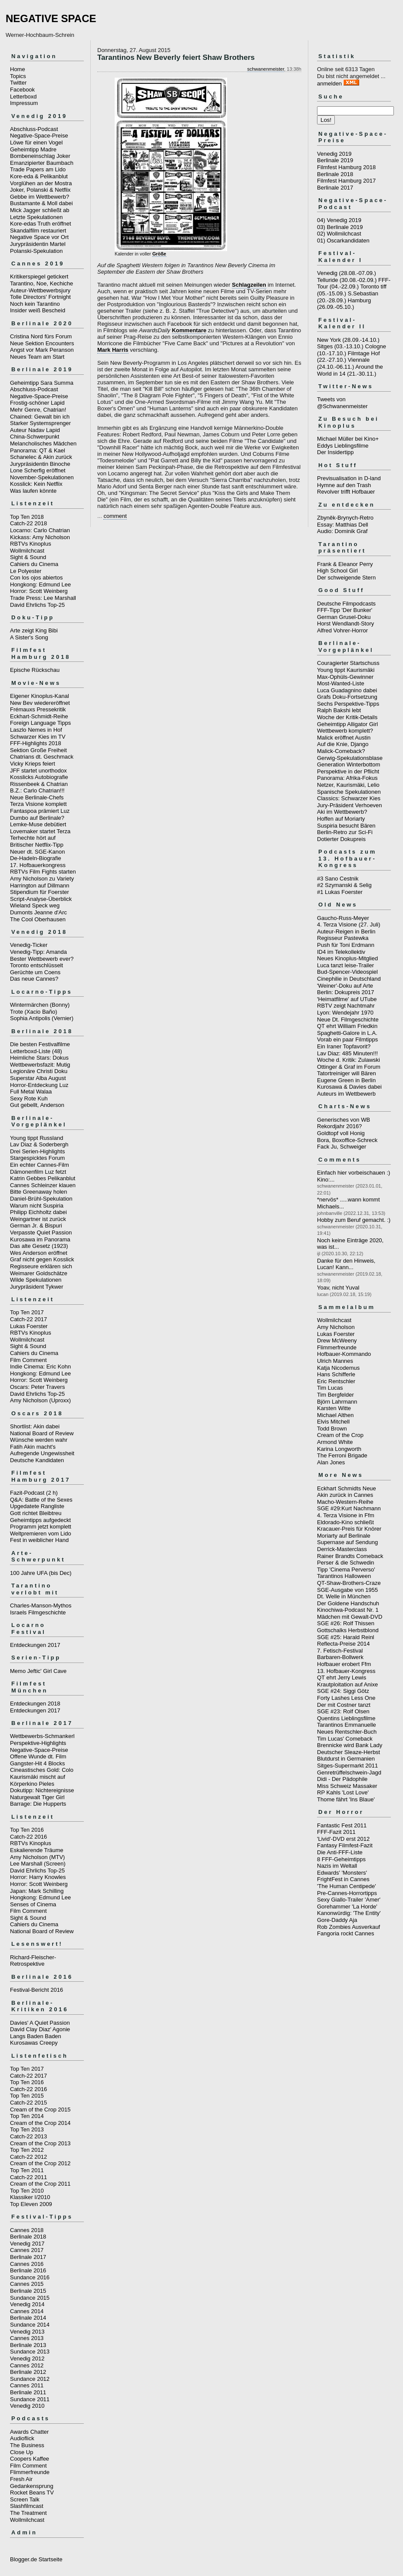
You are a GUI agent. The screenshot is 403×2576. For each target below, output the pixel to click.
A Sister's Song (29, 637)
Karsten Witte (334, 1408)
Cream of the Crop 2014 (40, 2123)
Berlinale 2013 (28, 2345)
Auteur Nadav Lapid (35, 430)
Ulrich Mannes (335, 1361)
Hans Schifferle (336, 1374)
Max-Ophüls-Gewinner (345, 677)
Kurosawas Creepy (34, 2042)
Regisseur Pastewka (343, 938)
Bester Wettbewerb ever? (41, 959)
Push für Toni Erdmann (345, 945)
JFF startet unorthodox (38, 770)
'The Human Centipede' (346, 1886)
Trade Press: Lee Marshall (43, 598)
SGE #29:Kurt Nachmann (349, 1508)
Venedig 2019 (334, 154)
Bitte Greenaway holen (38, 1191)
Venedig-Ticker (28, 945)
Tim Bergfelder (335, 1394)
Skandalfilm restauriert (38, 230)
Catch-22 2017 (28, 1319)
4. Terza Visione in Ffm (345, 1515)
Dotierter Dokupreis (341, 839)
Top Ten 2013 (27, 2129)
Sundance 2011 (30, 2399)
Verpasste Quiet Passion (41, 1232)
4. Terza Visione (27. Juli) (348, 924)
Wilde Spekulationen (36, 1280)
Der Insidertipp (335, 452)
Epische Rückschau (34, 670)
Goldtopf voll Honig (341, 1133)
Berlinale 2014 (28, 2317)
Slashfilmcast (26, 2506)
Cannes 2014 (26, 2311)
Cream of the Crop (340, 1435)
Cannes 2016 (26, 2264)
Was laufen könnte (33, 491)
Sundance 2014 (30, 2324)
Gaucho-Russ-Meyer (343, 918)
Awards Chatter (29, 2432)
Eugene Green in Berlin (346, 1080)
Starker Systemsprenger (40, 423)
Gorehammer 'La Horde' (347, 1906)
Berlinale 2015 (28, 2291)
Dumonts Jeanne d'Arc (38, 912)
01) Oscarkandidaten (343, 240)
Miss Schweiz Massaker (347, 1786)
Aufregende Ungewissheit (42, 1453)
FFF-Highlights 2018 (35, 743)
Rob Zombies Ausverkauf (348, 1927)
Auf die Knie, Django (343, 744)
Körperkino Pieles (32, 1784)
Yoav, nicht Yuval (338, 1287)
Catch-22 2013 (28, 2136)
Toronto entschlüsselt (36, 965)
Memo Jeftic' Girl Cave (38, 1671)
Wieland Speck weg (34, 905)
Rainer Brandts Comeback (350, 1556)
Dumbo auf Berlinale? (37, 818)
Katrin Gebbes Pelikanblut (42, 1178)
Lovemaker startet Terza (40, 831)
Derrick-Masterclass (342, 1549)
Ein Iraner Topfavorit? (343, 1046)
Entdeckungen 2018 (35, 1703)
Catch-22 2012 (28, 2157)
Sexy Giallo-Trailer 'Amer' (348, 1899)
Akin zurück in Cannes (345, 1495)
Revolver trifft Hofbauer (346, 491)
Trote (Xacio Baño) (33, 1011)
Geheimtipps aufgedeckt (40, 1520)
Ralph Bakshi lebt (339, 710)
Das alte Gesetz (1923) (39, 1246)
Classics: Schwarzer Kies (348, 798)
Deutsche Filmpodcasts (346, 603)
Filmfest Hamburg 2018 (346, 167)
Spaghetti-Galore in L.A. (347, 1033)
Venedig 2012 (27, 2358)
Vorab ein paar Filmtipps (347, 1039)
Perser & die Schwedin (345, 1562)
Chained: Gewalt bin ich (39, 416)
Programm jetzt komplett (40, 1526)
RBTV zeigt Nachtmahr (346, 1005)
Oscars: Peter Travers (37, 1387)
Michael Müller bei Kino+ (348, 438)
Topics (18, 76)
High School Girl (337, 570)
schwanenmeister (265, 69)
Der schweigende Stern (346, 577)
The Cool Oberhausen (38, 919)
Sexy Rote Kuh (29, 1098)
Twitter (18, 82)
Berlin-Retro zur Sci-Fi (345, 832)
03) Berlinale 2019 (340, 227)
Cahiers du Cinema (34, 564)
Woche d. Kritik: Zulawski (348, 1060)
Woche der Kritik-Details (347, 717)
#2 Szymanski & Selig (344, 885)
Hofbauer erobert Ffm (344, 1664)
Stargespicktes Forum (37, 1158)
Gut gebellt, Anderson (37, 1105)
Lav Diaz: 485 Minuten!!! (347, 1053)
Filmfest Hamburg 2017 (346, 180)
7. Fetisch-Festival (340, 1650)
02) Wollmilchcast (339, 233)
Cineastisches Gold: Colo (41, 1770)
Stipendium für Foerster (39, 892)
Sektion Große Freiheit (38, 750)
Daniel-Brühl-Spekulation (41, 1198)
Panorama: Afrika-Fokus (347, 778)
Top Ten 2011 (27, 2170)
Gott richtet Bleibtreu (36, 1513)
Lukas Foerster (29, 1326)
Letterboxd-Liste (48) (36, 1051)
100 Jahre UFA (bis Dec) (41, 1573)
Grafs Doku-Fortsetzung (347, 697)
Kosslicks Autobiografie (39, 777)
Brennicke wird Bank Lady (349, 1745)
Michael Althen (335, 1415)
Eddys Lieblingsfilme (343, 445)
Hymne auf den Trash (344, 485)
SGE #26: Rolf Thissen (345, 1623)
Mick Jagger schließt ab (39, 210)
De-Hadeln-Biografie (35, 858)
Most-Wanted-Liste (340, 683)
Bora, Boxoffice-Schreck (347, 1140)
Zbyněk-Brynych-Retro (345, 517)
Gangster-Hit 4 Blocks (37, 1763)
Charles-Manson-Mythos (41, 1605)
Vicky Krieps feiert (32, 763)
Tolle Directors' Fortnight (40, 297)
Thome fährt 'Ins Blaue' (346, 1799)
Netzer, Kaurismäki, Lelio (348, 785)
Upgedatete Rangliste (37, 1506)
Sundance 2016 (30, 2277)
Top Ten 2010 (27, 2190)
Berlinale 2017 (28, 2257)
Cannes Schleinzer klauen (43, 1185)
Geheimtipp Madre (33, 149)
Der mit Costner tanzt (343, 1705)
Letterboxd (23, 96)
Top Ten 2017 (27, 1312)
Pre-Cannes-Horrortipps (347, 1893)
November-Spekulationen (42, 477)
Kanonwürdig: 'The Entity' (349, 1913)
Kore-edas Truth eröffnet (40, 223)
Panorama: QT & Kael (37, 450)
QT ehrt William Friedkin (347, 1026)
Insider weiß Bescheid (37, 310)
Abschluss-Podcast (34, 129)
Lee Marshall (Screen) (38, 1863)
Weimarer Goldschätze (38, 1273)
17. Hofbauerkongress (38, 865)
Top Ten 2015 (27, 2095)
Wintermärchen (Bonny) (39, 1005)
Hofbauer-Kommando (344, 1354)
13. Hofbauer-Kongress (346, 1671)
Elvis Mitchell (333, 1421)
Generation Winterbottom (348, 764)
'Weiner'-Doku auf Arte (345, 985)
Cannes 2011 (26, 2385)
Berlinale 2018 (28, 2236)
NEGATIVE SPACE (51, 18)
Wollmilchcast (27, 550)
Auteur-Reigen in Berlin (346, 931)
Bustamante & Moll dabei (41, 203)
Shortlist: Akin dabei (34, 1426)
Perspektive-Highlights (38, 1743)
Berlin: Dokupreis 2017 (345, 992)
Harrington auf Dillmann (39, 885)
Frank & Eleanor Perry (345, 564)
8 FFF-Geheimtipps (341, 1859)
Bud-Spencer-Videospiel (347, 972)
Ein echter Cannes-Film (39, 1165)
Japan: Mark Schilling (37, 1891)
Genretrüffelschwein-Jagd (349, 1772)
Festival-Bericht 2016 (36, 1990)
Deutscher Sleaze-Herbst (348, 1752)
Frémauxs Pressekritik (38, 709)
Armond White (335, 1442)
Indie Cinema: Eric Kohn (40, 1366)
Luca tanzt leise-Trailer (345, 965)
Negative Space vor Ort (39, 237)
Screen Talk (25, 2499)
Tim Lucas (330, 1388)
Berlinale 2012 (28, 2372)
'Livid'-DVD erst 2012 (343, 1839)
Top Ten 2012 (27, 2150)
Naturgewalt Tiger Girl (37, 1797)
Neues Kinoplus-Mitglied (347, 958)
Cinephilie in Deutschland (349, 978)
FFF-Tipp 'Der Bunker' (344, 610)
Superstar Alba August (38, 1078)
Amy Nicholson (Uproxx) (40, 1400)
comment (114, 516)
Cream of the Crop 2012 (40, 2163)
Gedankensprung (31, 2486)
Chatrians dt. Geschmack (41, 756)
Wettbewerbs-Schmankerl (42, 1736)
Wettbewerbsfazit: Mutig (40, 1064)
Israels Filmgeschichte (38, 1612)
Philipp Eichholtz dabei (38, 1212)
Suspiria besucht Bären (346, 825)
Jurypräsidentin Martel (38, 244)
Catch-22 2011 (28, 2177)
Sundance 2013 (30, 2351)
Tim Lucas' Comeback (345, 1738)
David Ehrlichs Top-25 (37, 605)
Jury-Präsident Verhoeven (349, 805)
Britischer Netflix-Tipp (36, 844)
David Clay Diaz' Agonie (40, 2029)
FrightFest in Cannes (343, 1879)
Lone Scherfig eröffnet (38, 470)
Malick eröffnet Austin (343, 737)
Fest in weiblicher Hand (39, 1540)
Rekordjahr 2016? (339, 1126)
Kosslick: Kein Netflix (36, 484)
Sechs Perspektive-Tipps (348, 703)
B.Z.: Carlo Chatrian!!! (37, 790)
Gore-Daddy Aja (337, 1920)
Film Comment (28, 1360)
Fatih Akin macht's (33, 1446)
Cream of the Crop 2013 (40, 2143)
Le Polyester (25, 571)
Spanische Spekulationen (349, 792)
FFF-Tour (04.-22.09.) (353, 283)
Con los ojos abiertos (36, 577)
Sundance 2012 (30, 2379)
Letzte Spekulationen (36, 217)
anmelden (329, 83)
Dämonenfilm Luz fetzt (38, 1172)
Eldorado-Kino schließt (345, 1522)
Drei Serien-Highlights (37, 1151)
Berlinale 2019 (335, 160)
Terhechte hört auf (33, 838)
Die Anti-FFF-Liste (340, 1852)
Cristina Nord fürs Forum (41, 336)
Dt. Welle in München (343, 1596)
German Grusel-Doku (344, 617)
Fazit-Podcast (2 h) (34, 1492)
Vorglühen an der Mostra (41, 183)
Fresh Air (21, 2479)
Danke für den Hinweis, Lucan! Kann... (346, 1264)
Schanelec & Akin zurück (41, 457)
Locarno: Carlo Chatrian (40, 530)
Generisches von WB (343, 1119)
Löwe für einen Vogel (36, 142)
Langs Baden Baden (35, 2036)
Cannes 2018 (26, 2230)
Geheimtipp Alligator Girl (347, 724)
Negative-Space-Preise (39, 135)
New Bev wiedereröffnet (40, 703)
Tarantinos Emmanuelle (346, 1725)
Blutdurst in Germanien (346, 1758)
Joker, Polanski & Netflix (40, 190)
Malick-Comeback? (341, 751)
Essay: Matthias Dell (342, 524)
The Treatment (28, 2513)
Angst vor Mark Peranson (42, 350)
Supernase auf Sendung (347, 1542)
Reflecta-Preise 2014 (343, 1643)
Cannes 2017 (26, 2250)
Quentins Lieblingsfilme (346, 1718)
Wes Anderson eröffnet (38, 1253)
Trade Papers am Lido (38, 169)
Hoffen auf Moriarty (341, 818)
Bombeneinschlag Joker (40, 156)
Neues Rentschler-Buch (347, 1731)
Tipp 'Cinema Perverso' (346, 1569)
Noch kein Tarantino (35, 304)
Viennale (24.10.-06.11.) (343, 363)
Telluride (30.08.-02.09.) (347, 280)
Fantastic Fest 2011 (342, 1825)
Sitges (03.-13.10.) (340, 346)
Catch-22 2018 (28, 523)
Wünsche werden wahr (38, 1440)
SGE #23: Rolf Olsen (343, 1711)
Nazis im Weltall (337, 1865)
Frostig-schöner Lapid (37, 402)
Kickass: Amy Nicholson (40, 537)
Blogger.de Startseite (36, 2559)
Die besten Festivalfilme (40, 1044)
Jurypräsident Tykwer (36, 1286)
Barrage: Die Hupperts (38, 1803)
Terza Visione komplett (38, 804)
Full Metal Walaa (31, 1091)
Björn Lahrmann (337, 1401)
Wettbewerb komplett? (345, 730)
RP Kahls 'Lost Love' (343, 1792)
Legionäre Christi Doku (38, 1071)
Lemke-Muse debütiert (38, 824)
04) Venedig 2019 (339, 220)
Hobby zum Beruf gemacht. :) (353, 1220)
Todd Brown (332, 1428)
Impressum (24, 103)
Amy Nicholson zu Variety (42, 878)
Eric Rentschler (336, 1381)
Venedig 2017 (27, 2243)
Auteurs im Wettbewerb (346, 1093)
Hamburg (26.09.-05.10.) (344, 304)
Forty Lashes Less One (346, 1698)
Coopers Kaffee (29, 2458)
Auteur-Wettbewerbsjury (40, 290)
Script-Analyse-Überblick (41, 899)
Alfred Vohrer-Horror (342, 630)
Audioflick (22, 2438)
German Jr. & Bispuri (36, 1225)
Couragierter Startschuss (348, 663)
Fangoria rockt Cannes (345, 1933)
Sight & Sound (28, 557)
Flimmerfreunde (30, 2472)
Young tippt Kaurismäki (346, 670)
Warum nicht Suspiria (36, 1205)
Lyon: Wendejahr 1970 (345, 1012)
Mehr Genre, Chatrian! (38, 409)
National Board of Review (42, 1433)
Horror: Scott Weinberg (39, 591)
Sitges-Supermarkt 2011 (347, 1765)
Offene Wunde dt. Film (38, 1756)
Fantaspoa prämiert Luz (39, 811)
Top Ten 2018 (27, 517)
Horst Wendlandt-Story (345, 623)
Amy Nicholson (336, 1327)
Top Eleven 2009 (31, 2204)
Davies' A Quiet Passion (40, 2023)
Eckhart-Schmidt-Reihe (39, 716)
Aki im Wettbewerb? (342, 811)
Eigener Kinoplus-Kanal (39, 696)
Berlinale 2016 (28, 2270)
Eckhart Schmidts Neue (346, 1488)
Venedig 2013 (27, 2331)
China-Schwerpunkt (34, 436)
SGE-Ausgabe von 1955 (347, 1590)
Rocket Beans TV (32, 2492)
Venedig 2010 (27, 2406)
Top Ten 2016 (27, 1829)
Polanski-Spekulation (36, 251)
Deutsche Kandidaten (37, 1460)
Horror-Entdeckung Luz (39, 1085)
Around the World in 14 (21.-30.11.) (350, 370)
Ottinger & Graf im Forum (348, 1067)
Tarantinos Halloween (344, 1576)
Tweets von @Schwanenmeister (342, 402)
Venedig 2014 (27, 2304)
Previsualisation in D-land (349, 478)
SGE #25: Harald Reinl (345, 1637)
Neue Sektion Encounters (42, 343)
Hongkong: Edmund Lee (40, 584)
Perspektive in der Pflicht (348, 771)
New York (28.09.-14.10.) (348, 340)
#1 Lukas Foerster (340, 892)
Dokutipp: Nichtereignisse (42, 1790)
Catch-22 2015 (28, 2102)
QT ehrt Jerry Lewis (341, 1677)
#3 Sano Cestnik (337, 878)
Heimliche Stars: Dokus (39, 1057)
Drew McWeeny (337, 1340)
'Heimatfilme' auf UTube (347, 999)
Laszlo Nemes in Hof (36, 730)
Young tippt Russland (36, 1138)
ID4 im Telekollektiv (341, 952)
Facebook (22, 89)
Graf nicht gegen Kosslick (42, 1259)
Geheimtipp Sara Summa (41, 383)
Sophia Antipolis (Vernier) (41, 1018)
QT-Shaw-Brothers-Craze (349, 1583)
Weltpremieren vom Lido (40, 1533)
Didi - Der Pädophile (342, 1779)
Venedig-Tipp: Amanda (38, 952)
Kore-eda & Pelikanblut (39, 176)
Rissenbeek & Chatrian (39, 784)
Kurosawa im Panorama (40, 1239)
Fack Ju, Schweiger (341, 1146)
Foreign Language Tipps (40, 723)
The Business (27, 2445)
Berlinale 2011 (28, 2392)
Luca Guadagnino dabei (347, 690)
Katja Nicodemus (338, 1368)
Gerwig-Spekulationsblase (350, 758)
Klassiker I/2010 (30, 2197)
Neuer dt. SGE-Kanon (37, 851)
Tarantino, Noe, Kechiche (41, 283)
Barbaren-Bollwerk (340, 1657)
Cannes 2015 (26, 2284)
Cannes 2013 (26, 2338)
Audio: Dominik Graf (342, 531)
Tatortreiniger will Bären (346, 1073)
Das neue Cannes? (34, 978)
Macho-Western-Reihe (345, 1502)
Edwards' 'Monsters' (342, 1872)
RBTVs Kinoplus (30, 543)
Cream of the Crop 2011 (40, 2183)
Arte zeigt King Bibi (34, 630)
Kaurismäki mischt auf (37, 1777)
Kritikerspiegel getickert (39, 276)
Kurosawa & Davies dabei (349, 1086)
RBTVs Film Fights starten (43, 871)
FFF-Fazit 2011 (336, 1832)
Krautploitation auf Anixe (347, 1684)
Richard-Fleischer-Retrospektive (33, 1960)
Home (17, 69)
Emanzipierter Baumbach (41, 163)
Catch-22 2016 (28, 1836)
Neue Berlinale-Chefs (37, 797)
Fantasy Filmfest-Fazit (345, 1845)
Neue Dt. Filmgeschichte (348, 1019)
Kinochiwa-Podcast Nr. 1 (348, 1610)
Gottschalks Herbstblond (348, 1630)
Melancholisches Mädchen (43, 443)
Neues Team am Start (37, 357)
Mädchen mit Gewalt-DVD (349, 1617)
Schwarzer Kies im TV (38, 736)
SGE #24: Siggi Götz (343, 1691)
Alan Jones (331, 1462)
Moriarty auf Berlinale (343, 1535)
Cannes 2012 (26, 2365)
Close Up (21, 2452)
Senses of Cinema (33, 1904)
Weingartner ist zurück (38, 1219)
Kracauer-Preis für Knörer (349, 1528)
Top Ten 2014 (27, 2116)
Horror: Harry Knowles (38, 1877)
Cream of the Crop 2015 (40, 2109)
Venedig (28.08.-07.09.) (346, 273)
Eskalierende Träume (36, 1850)
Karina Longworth (339, 1449)
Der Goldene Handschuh (348, 1603)
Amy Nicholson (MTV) (37, 1857)
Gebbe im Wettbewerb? (39, 196)
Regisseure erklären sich (41, 1266)
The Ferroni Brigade (342, 1455)
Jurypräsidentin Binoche (40, 464)
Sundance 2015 (30, 2298)
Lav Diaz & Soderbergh (39, 1144)
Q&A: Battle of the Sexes (41, 1499)
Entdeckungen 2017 (35, 1645)
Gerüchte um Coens (35, 972)
